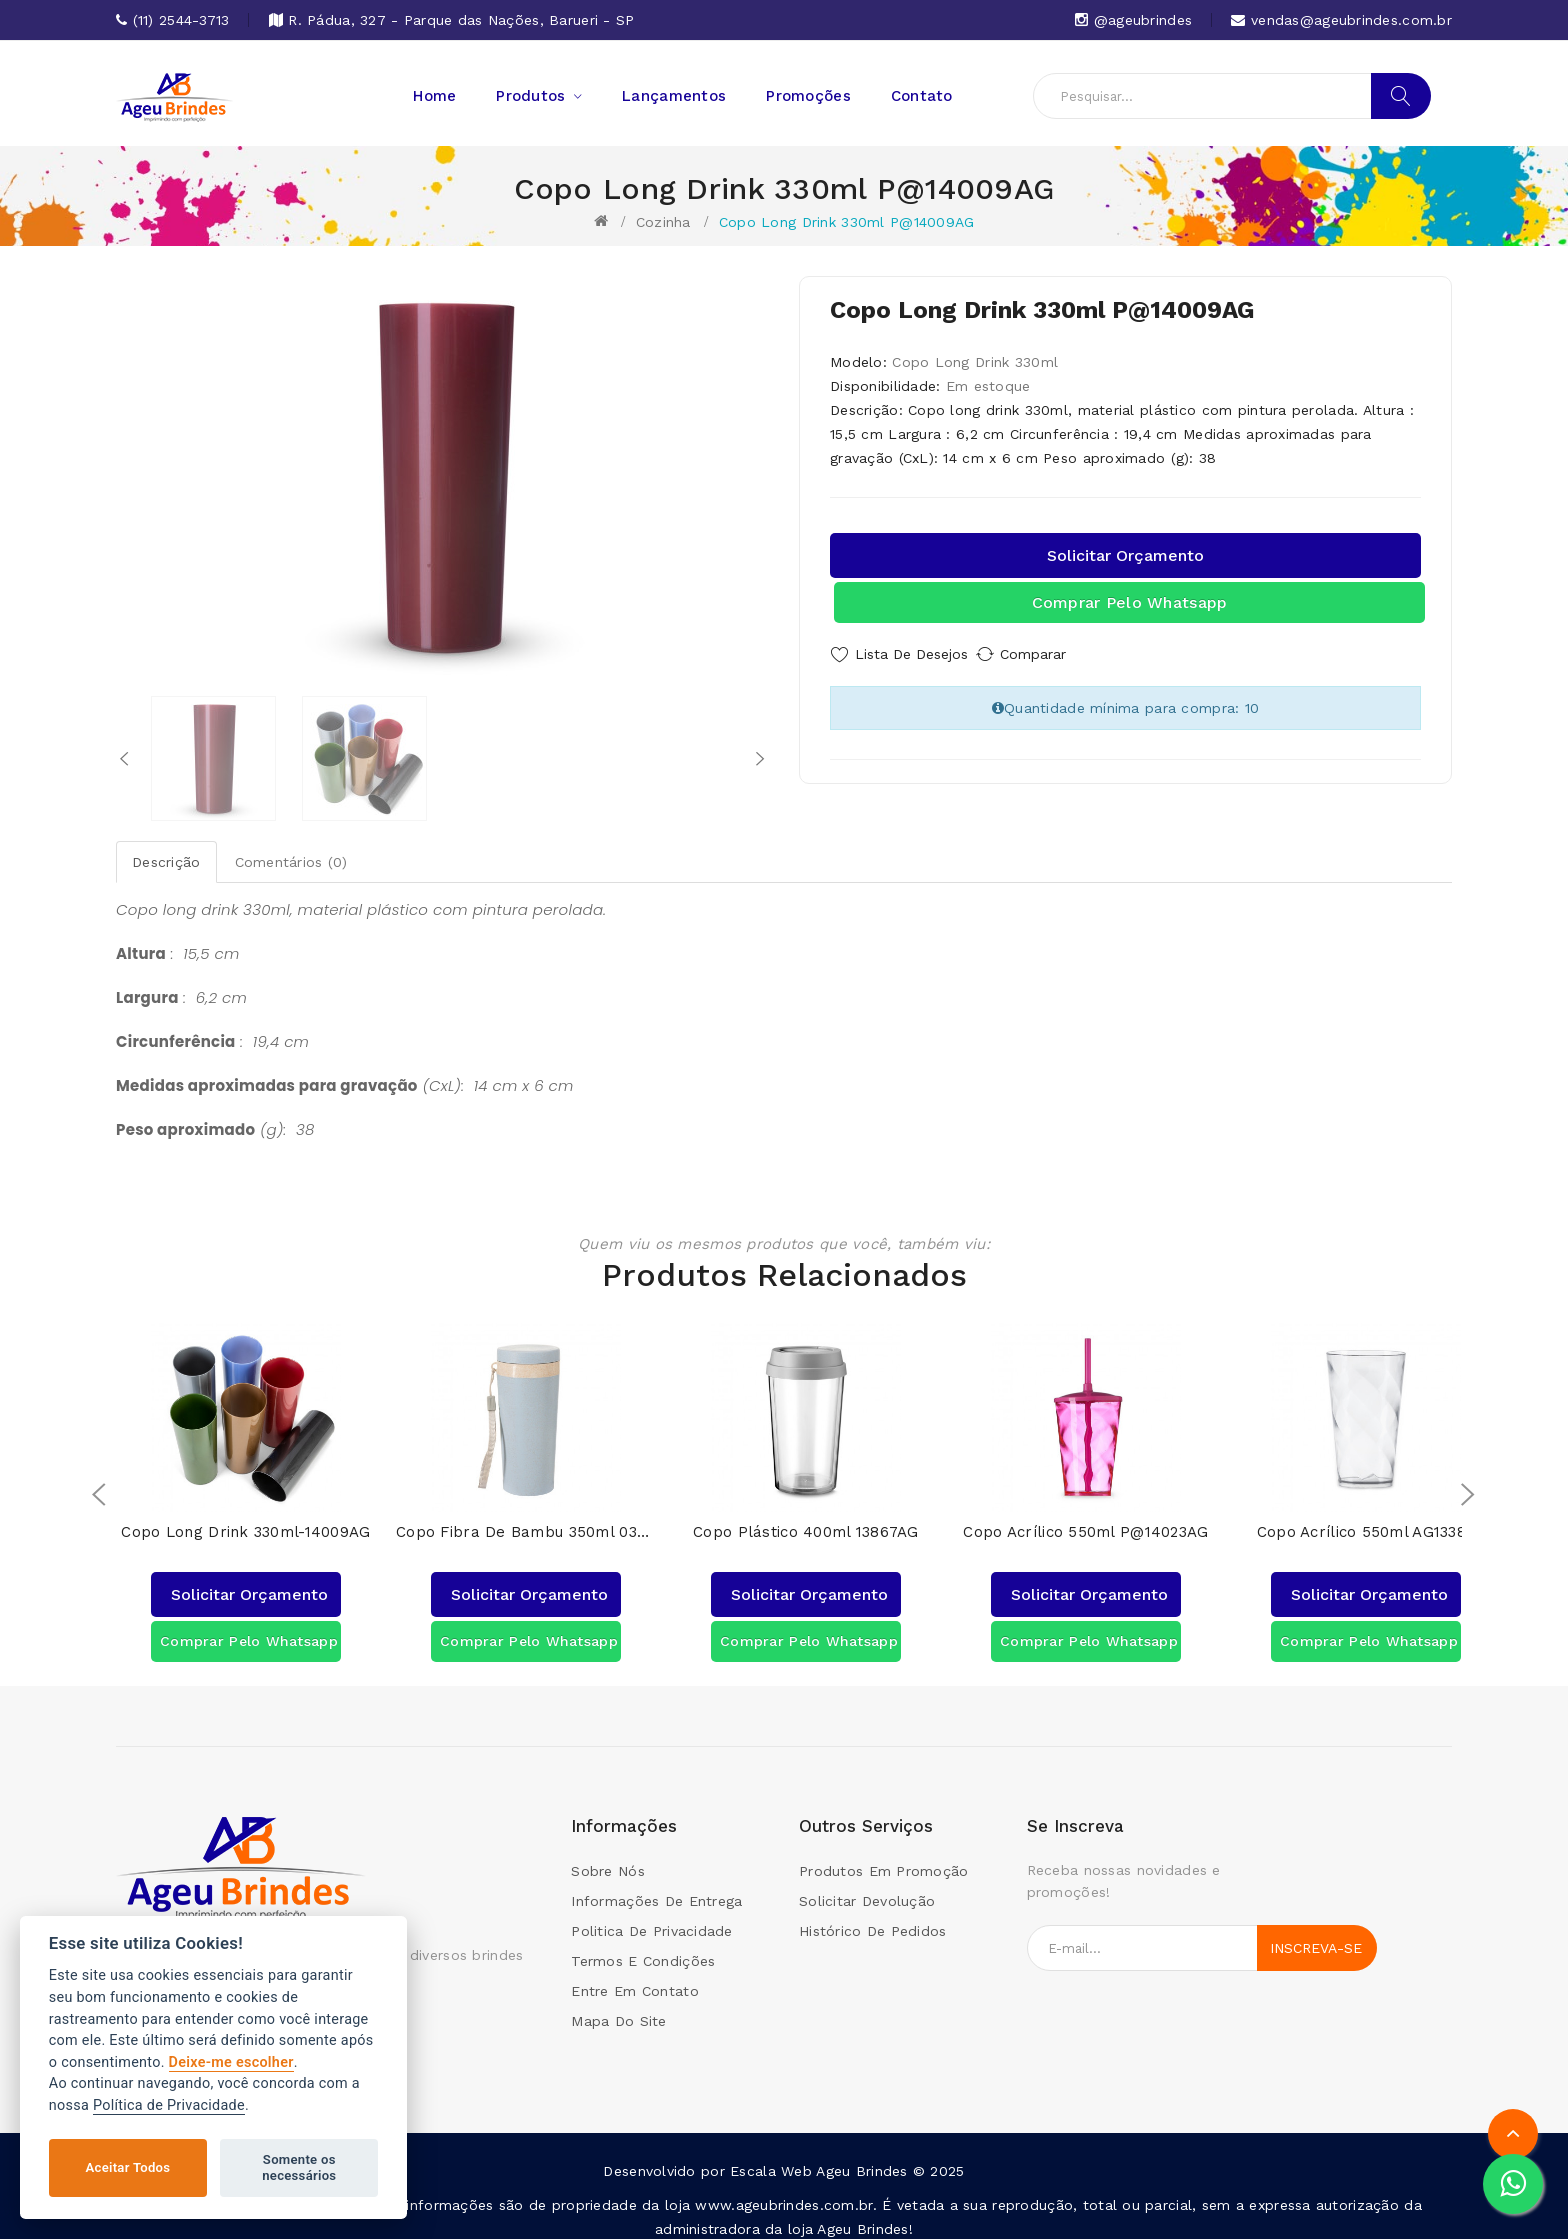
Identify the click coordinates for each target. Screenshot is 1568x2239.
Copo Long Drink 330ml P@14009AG (847, 222)
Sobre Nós (608, 1859)
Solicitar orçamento (1125, 555)
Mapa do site (618, 2009)
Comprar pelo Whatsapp (1130, 602)
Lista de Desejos (911, 654)
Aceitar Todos (128, 2167)
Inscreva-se (1316, 1936)
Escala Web (771, 2159)
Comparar (1054, 654)
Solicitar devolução (867, 1889)
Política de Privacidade (169, 2105)
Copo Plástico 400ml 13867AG (806, 1520)
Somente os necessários (299, 2167)
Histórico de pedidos (873, 1919)
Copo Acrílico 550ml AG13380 (1366, 1520)
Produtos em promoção (884, 1859)
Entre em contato (634, 1979)
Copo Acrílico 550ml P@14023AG (1085, 1520)
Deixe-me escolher (231, 2062)
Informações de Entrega (656, 1889)
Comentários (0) (291, 862)
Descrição (166, 862)
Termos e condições (643, 1949)
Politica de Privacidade (651, 1919)
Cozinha (663, 222)
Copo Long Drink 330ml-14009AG (245, 1520)
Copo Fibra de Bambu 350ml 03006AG (526, 1520)
